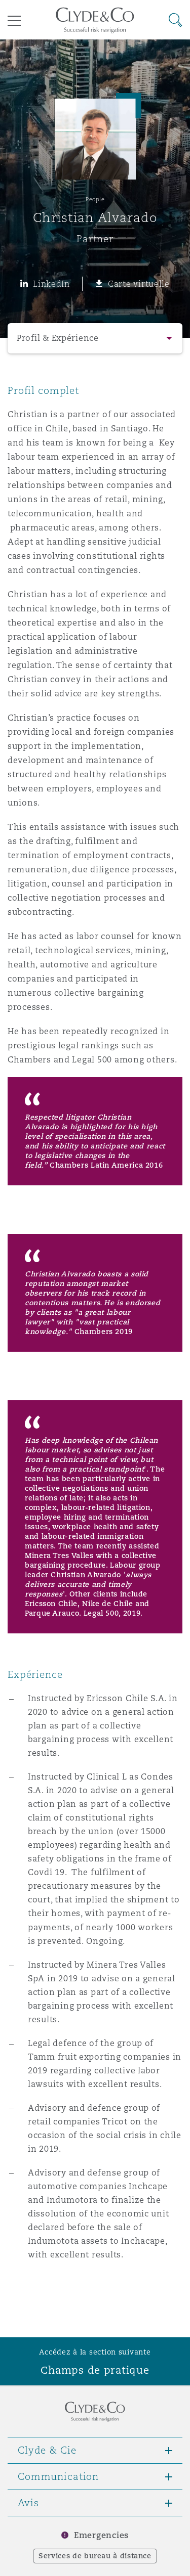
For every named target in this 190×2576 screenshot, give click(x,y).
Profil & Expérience (58, 338)
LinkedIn (51, 284)
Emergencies (101, 2535)
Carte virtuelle (139, 284)
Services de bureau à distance (95, 2555)
